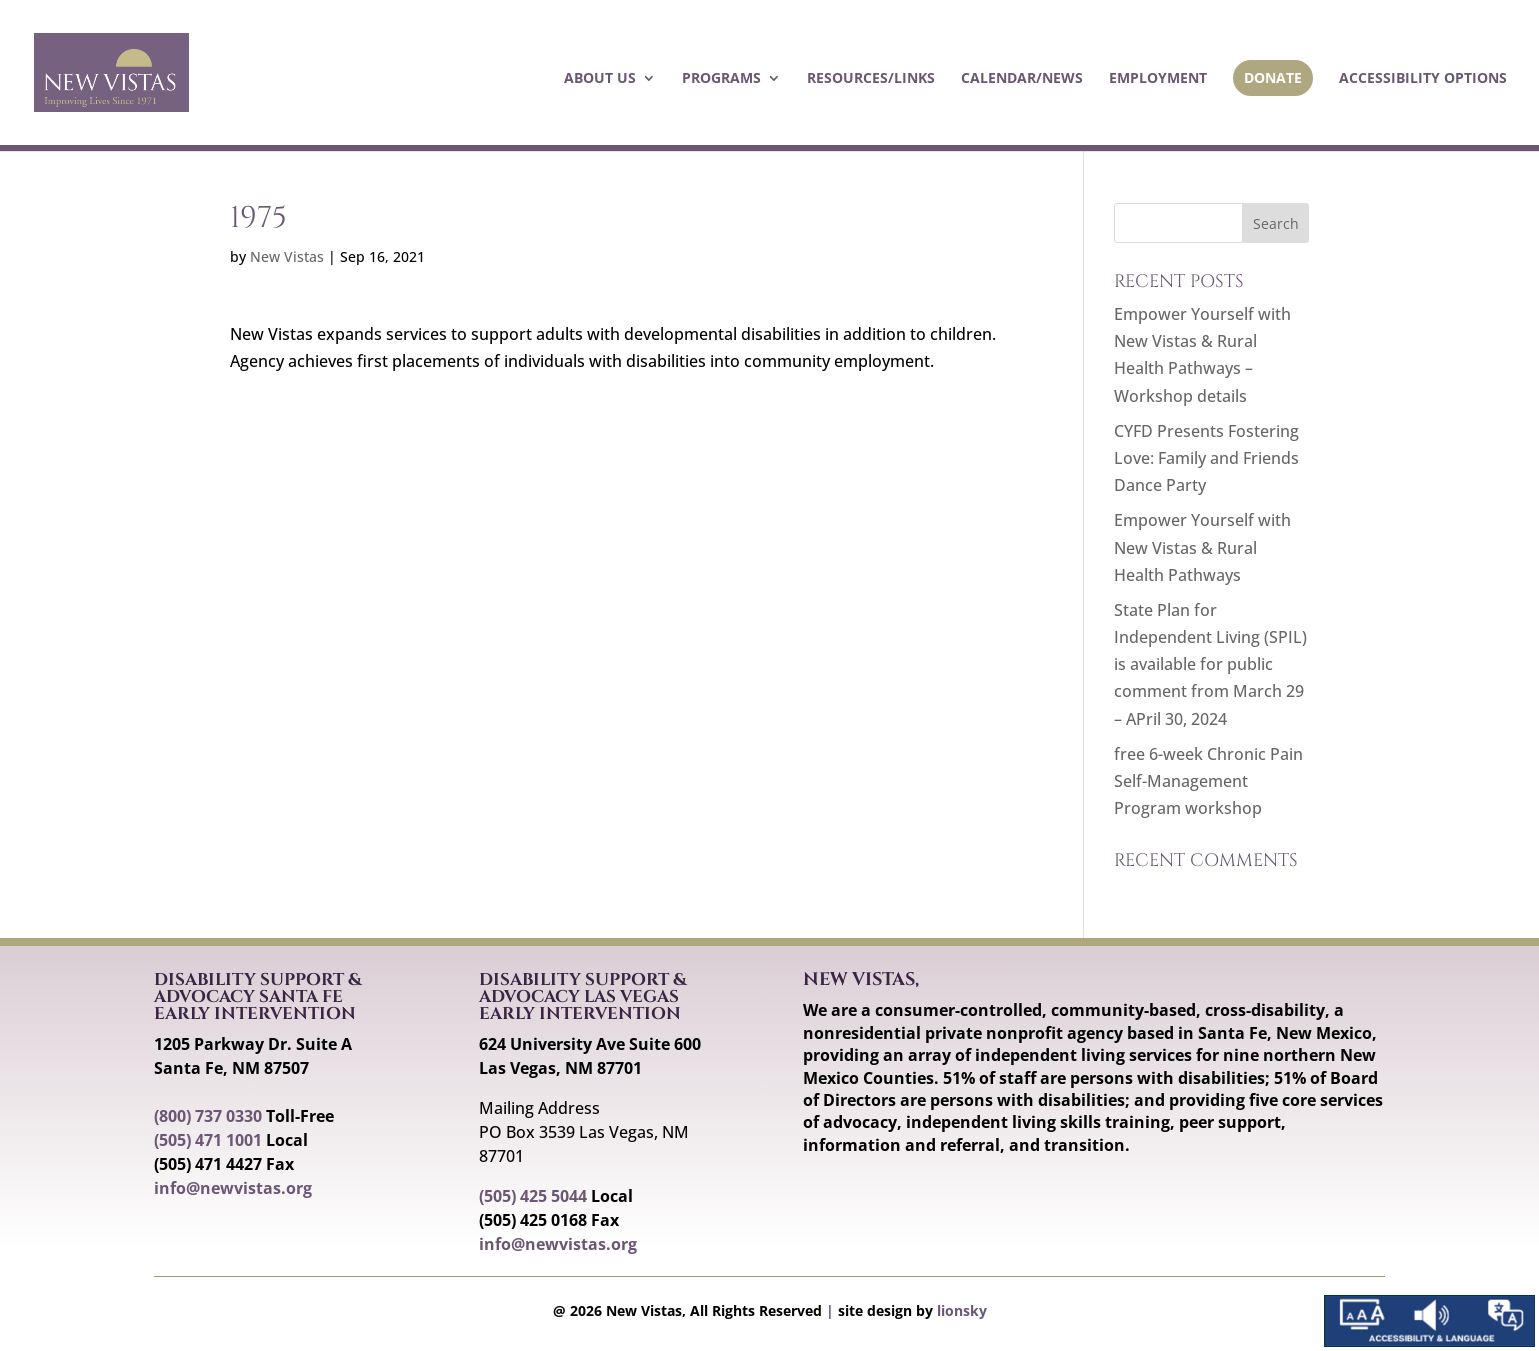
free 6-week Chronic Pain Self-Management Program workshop (1208, 781)
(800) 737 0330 (208, 1116)
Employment (1158, 79)
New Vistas (287, 256)
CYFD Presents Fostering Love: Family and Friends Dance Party (1206, 458)
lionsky (962, 1310)
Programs (721, 79)
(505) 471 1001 (208, 1140)
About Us (600, 79)
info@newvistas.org (233, 1188)
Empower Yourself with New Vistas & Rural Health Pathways (1202, 547)
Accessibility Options (1423, 79)
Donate (1273, 77)
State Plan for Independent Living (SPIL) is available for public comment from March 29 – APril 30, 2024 (1210, 664)
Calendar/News (1022, 79)
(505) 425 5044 (533, 1196)
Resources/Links (871, 79)
